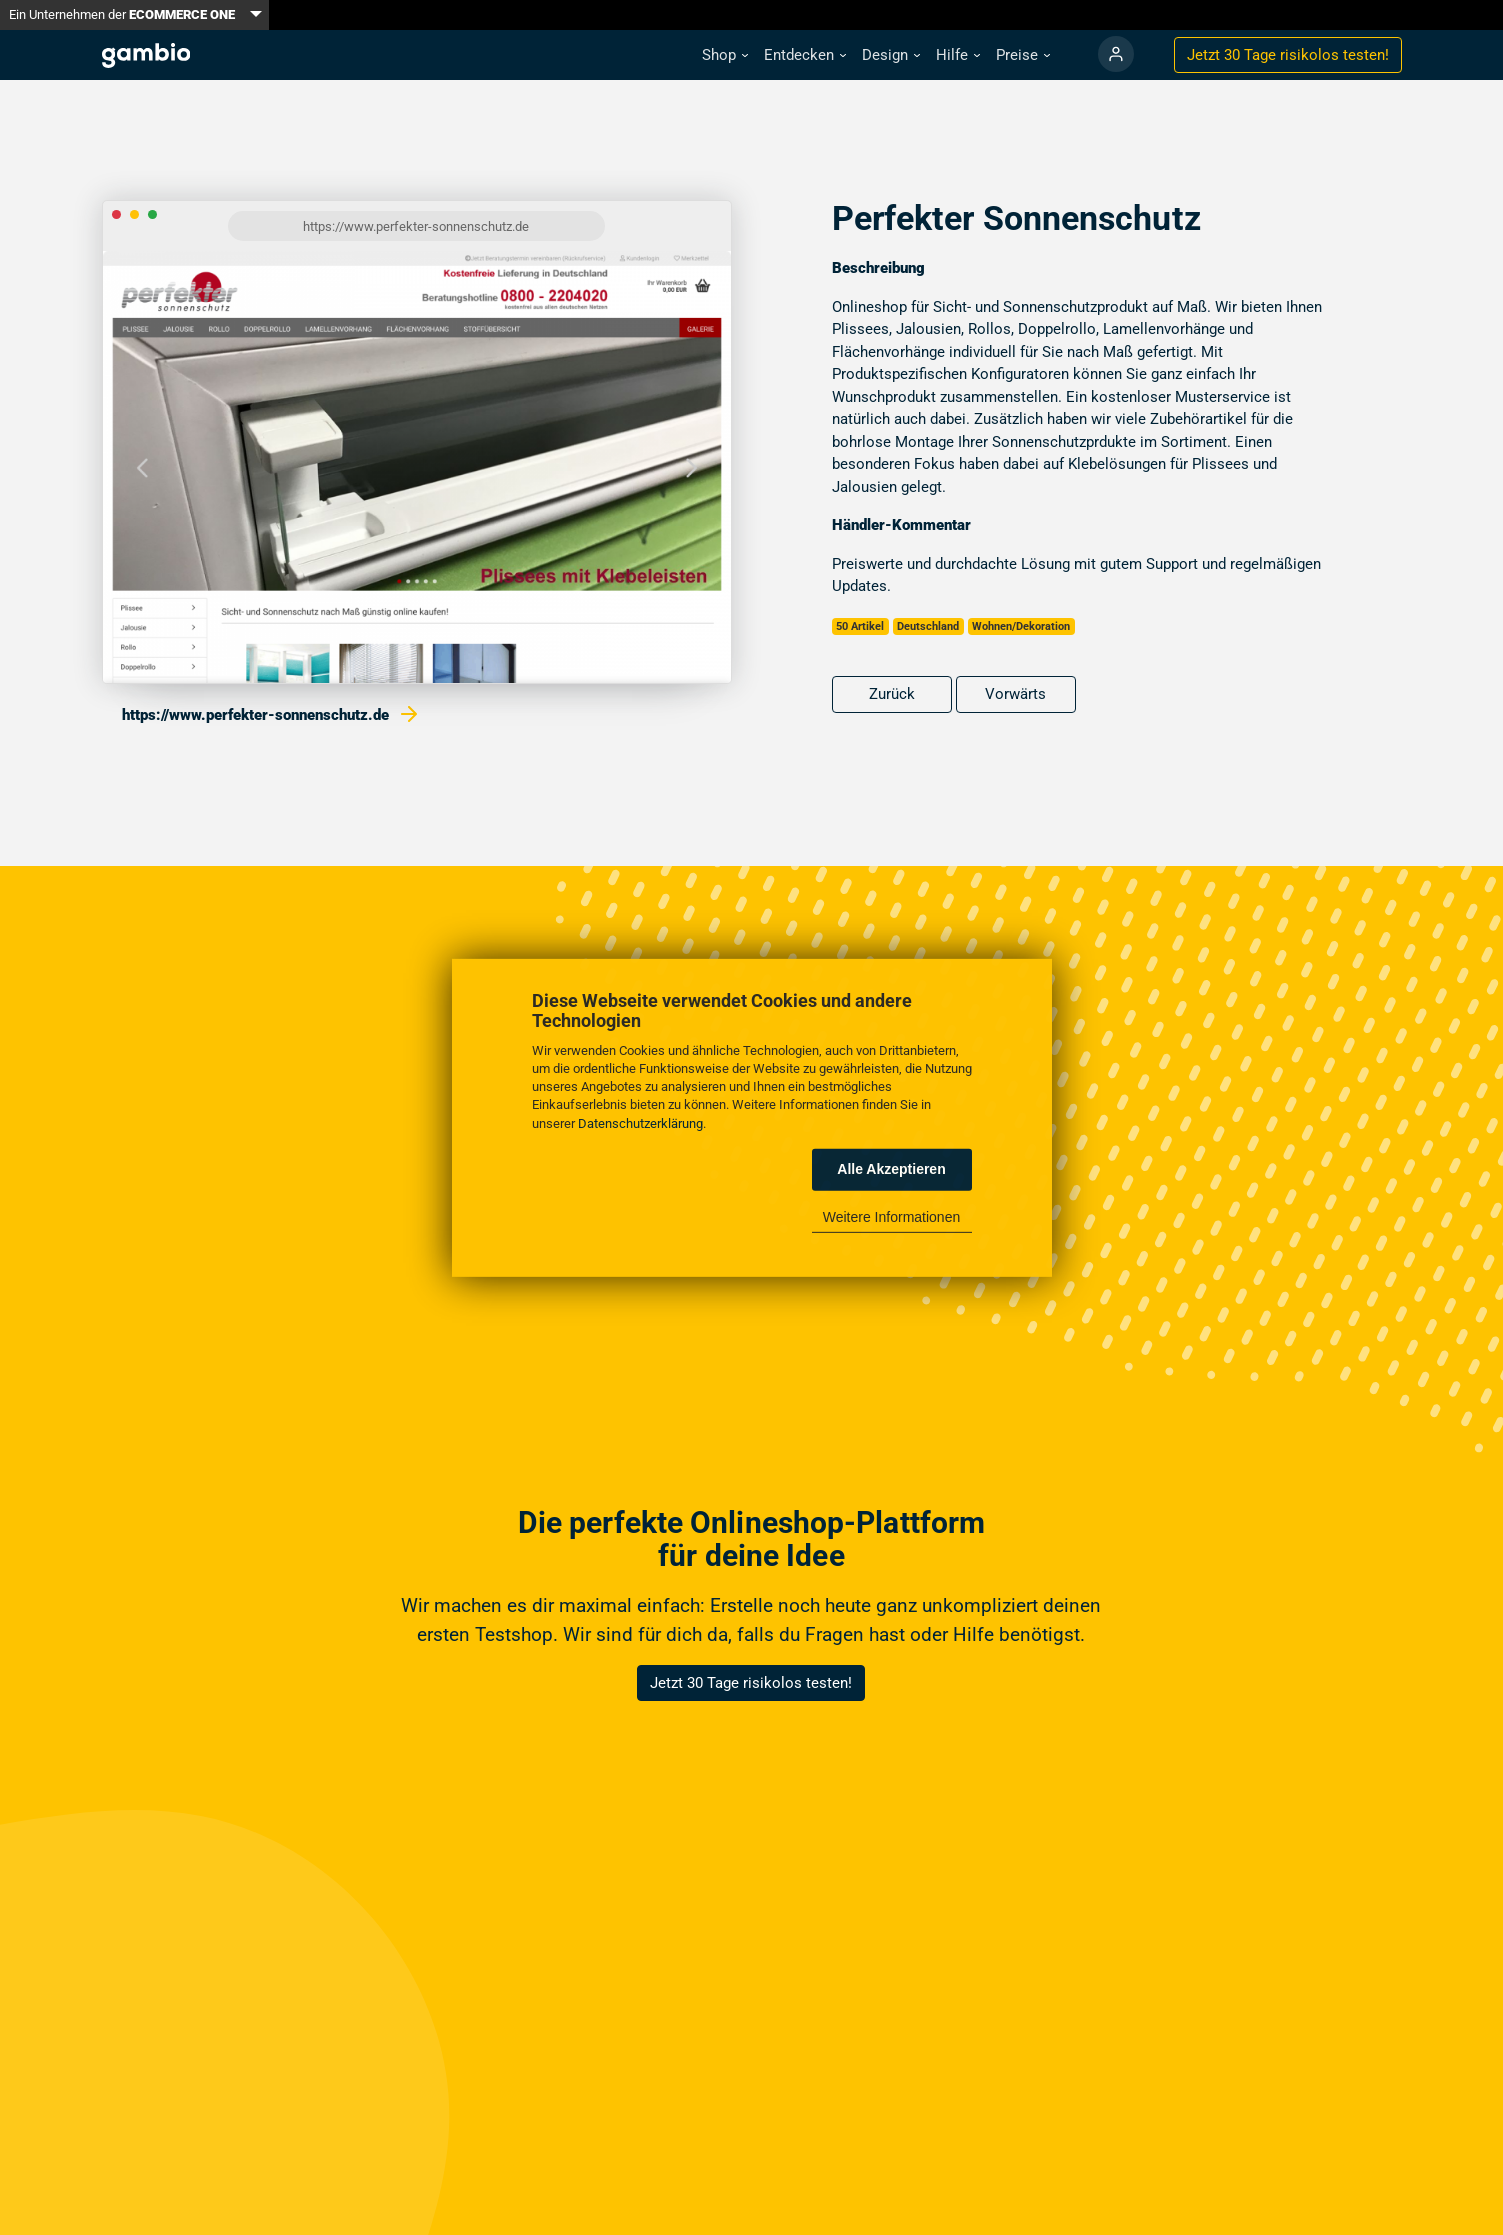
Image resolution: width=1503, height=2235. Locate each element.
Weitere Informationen (891, 1217)
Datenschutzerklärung (640, 1122)
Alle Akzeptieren (891, 1169)
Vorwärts (1015, 694)
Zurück (892, 694)
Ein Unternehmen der (122, 14)
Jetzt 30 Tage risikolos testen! (751, 1683)
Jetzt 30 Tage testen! (1288, 55)
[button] (725, 55)
